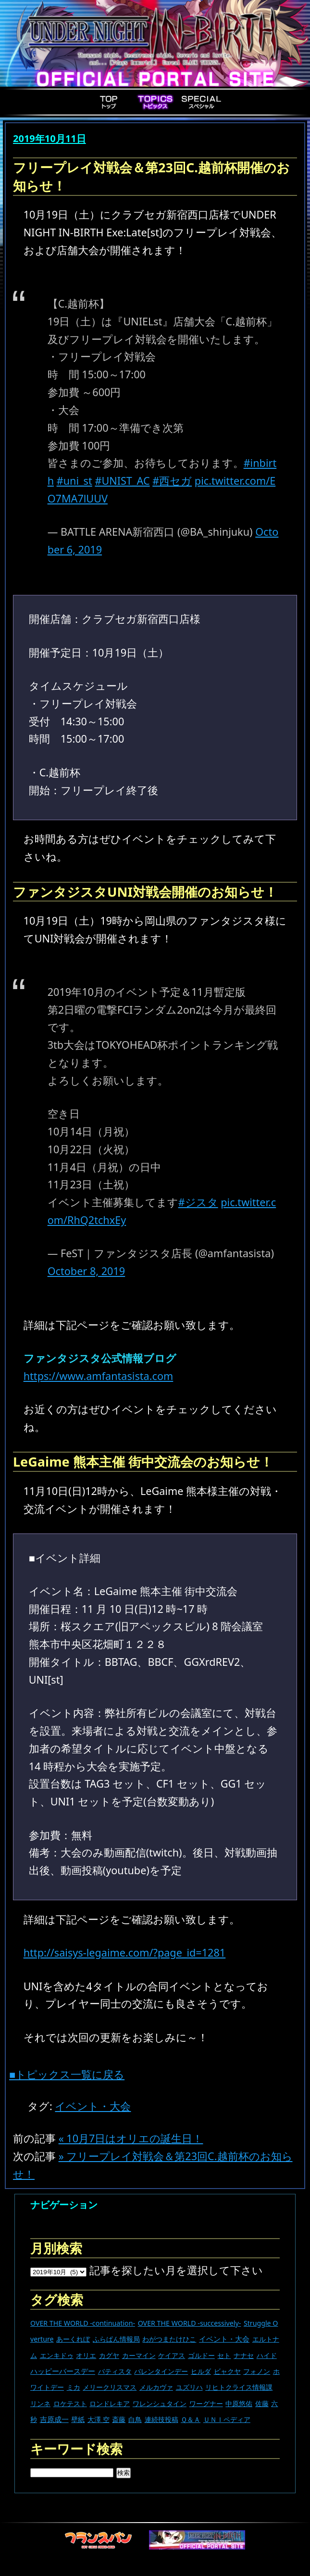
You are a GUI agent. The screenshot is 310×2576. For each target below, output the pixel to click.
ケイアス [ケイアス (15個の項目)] (171, 2355)
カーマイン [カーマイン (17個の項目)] (139, 2355)
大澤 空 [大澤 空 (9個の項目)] (98, 2419)
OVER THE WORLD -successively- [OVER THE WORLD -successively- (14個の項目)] (189, 2323)
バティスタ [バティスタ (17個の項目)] (115, 2371)
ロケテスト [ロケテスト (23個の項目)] (70, 2403)
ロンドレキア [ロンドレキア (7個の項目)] (109, 2403)
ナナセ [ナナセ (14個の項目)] (244, 2355)
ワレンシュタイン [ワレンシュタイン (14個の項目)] (159, 2403)
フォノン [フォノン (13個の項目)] (256, 2371)
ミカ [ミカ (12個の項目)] (73, 2387)
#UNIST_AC (122, 481)
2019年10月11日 (49, 138)
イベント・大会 (93, 2106)
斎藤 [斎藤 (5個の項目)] (118, 2419)
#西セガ (172, 481)
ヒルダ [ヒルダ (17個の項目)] (201, 2371)
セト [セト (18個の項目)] (224, 2355)
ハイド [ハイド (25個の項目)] (267, 2355)
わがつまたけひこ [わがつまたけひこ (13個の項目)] (169, 2339)
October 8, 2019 (86, 1271)
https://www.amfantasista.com (99, 1376)
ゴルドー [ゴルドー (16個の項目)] (201, 2355)
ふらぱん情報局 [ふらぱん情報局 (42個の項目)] (116, 2339)
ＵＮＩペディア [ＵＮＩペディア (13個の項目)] (226, 2419)
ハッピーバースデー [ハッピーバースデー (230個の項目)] (62, 2371)
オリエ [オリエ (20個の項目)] (86, 2355)
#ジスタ (198, 1202)
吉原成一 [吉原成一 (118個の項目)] (54, 2419)
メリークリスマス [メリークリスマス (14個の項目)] (109, 2387)
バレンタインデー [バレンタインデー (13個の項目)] (161, 2371)
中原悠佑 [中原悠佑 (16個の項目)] (238, 2403)
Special (201, 102)
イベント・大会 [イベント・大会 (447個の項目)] (224, 2339)
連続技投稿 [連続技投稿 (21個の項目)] (161, 2419)
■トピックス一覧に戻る (66, 2074)
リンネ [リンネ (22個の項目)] (40, 2403)
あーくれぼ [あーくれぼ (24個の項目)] (73, 2339)
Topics (155, 102)
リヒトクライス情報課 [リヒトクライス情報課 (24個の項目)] (239, 2387)
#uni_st (74, 481)
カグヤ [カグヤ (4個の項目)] (109, 2355)
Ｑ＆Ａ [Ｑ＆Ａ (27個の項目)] (190, 2419)
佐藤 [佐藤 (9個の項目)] (262, 2403)
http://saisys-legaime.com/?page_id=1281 (125, 1952)
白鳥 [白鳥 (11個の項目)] (135, 2419)
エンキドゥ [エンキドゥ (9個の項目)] (57, 2355)
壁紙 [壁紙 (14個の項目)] (78, 2419)
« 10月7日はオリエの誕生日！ (131, 2138)
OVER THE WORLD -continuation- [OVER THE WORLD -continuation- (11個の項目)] (82, 2323)
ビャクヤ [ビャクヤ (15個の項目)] (227, 2371)
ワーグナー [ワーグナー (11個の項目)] (206, 2403)
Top (109, 102)
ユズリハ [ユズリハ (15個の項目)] (189, 2387)
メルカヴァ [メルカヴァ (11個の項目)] (156, 2387)
